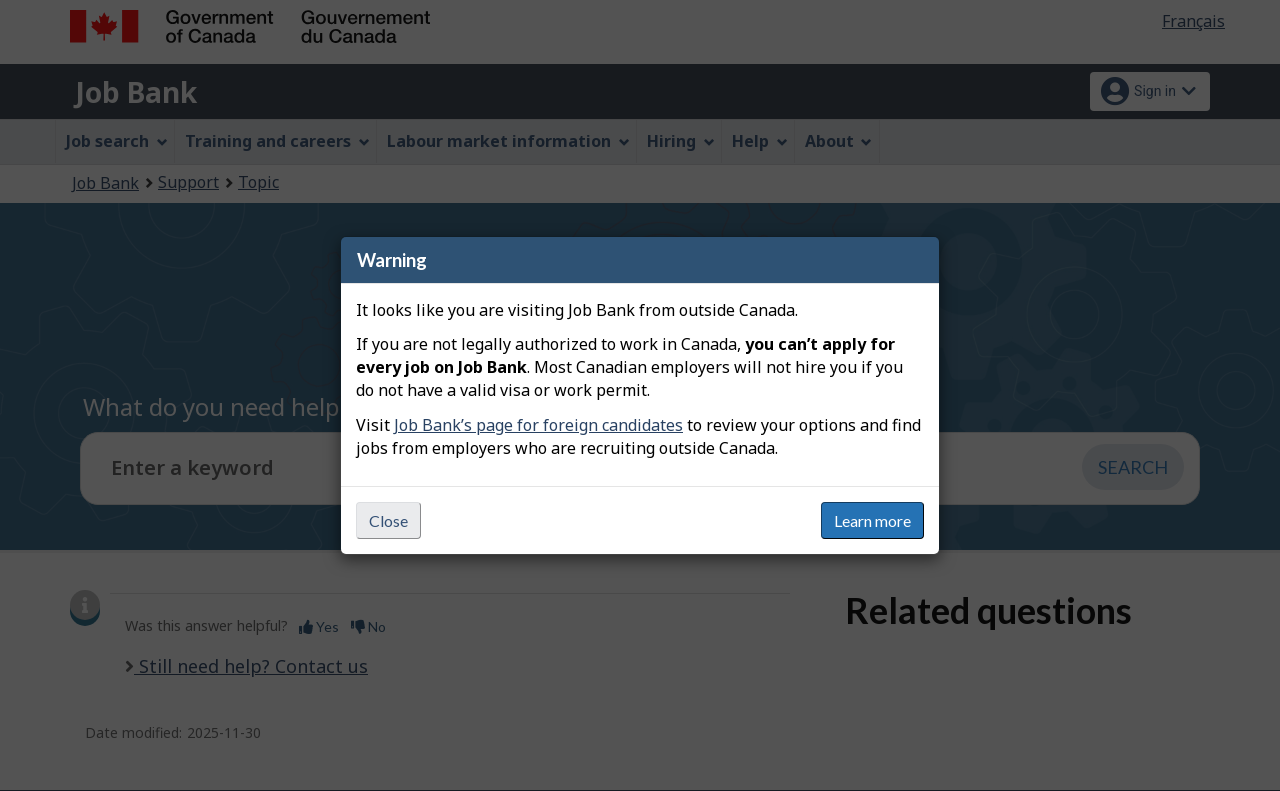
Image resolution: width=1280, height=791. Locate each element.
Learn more (872, 520)
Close (388, 520)
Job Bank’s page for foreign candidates (538, 425)
